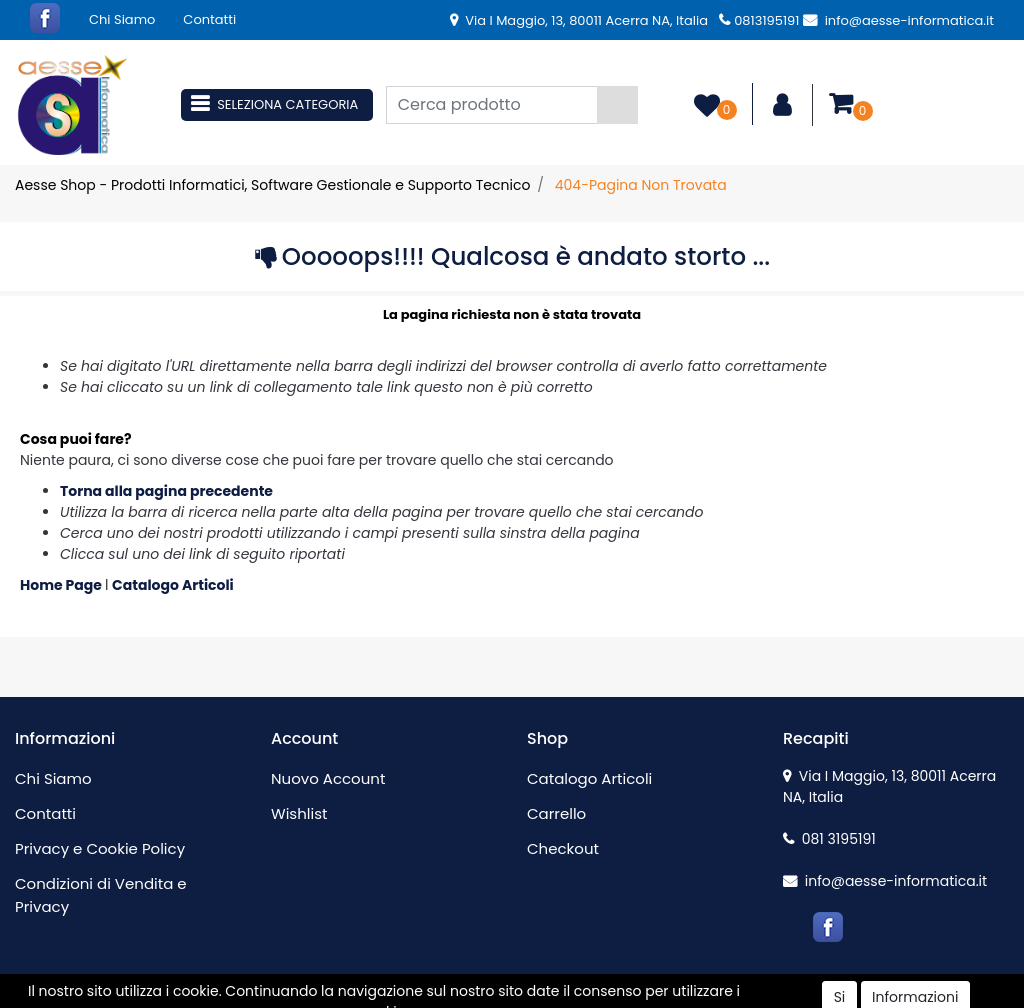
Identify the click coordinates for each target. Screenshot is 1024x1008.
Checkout (563, 848)
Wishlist (299, 813)
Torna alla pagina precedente (166, 491)
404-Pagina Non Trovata (641, 185)
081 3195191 (829, 839)
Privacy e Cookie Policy (100, 848)
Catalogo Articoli (173, 585)
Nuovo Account (328, 778)
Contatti (209, 19)
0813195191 (759, 20)
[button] (617, 105)
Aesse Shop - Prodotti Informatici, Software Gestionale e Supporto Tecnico (272, 185)
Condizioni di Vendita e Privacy (101, 895)
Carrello (556, 813)
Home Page (62, 585)
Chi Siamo (122, 19)
